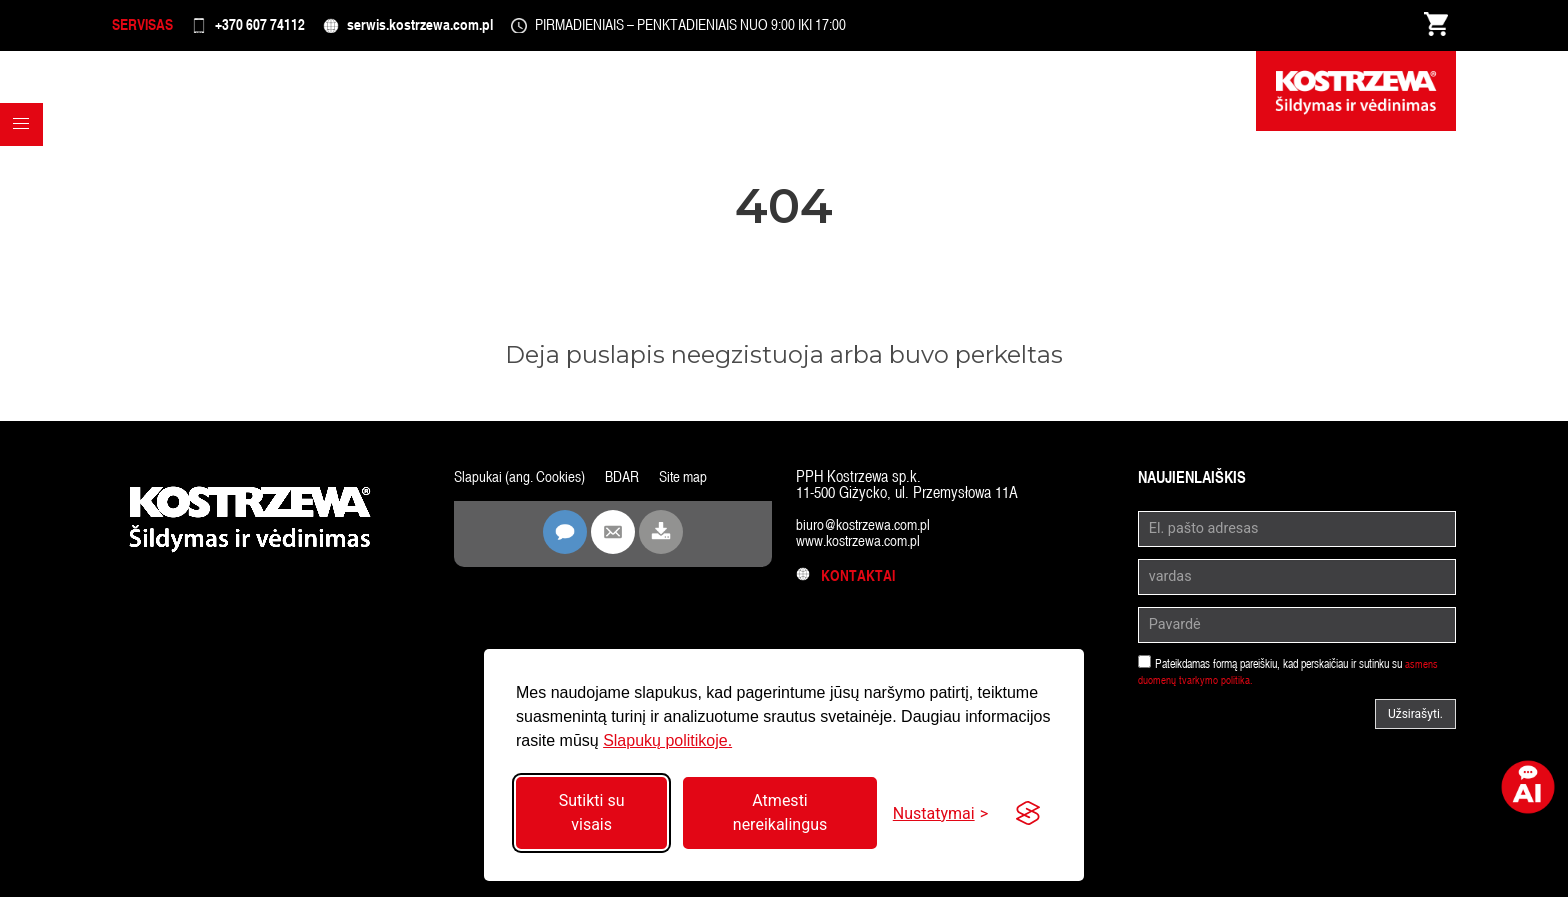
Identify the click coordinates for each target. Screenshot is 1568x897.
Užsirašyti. (1415, 722)
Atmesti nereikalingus (780, 812)
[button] (26, 169)
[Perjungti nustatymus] (940, 813)
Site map (694, 484)
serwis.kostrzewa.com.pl (474, 29)
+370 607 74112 (288, 29)
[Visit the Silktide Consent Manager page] (1028, 813)
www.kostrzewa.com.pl (862, 548)
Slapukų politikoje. (667, 740)
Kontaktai (847, 583)
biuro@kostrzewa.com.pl (867, 532)
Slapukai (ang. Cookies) (523, 484)
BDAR (630, 484)
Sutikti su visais (592, 812)
